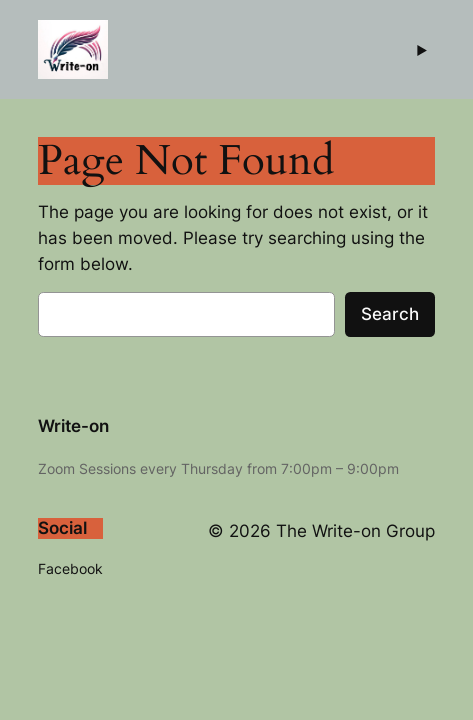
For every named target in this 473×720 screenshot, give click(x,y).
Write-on (73, 426)
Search (390, 314)
